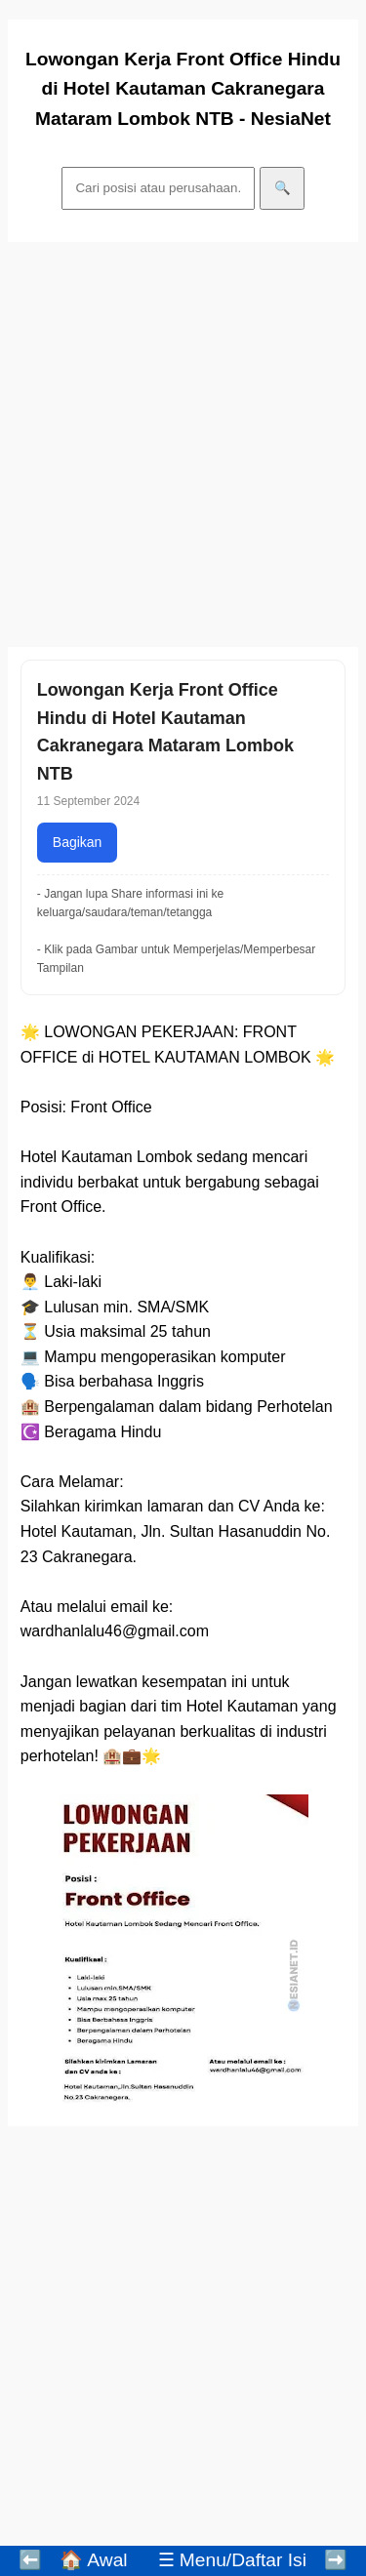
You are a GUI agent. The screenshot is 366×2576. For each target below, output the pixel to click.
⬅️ (30, 2560)
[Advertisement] (183, 444)
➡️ (335, 2560)
